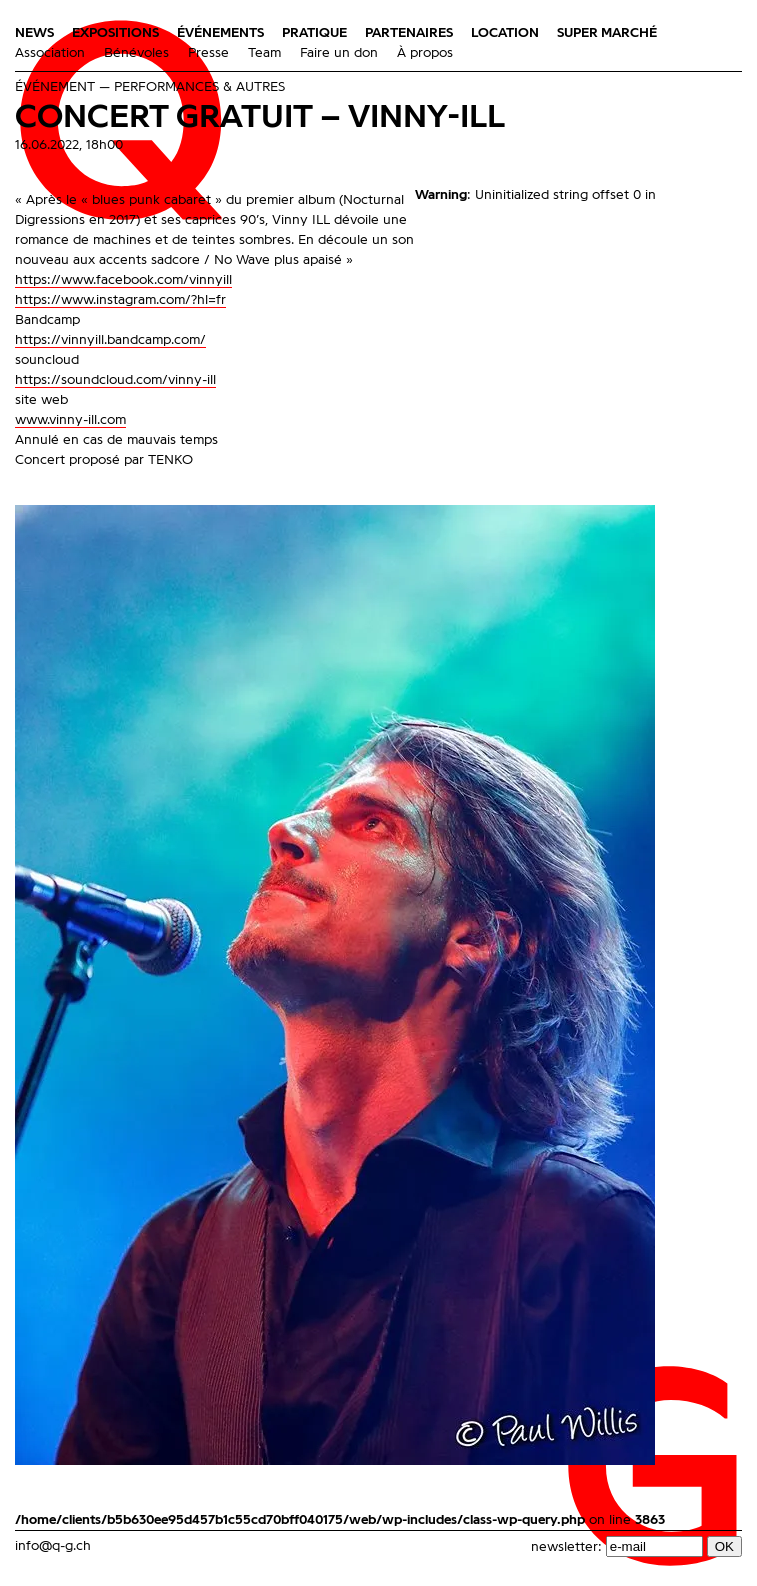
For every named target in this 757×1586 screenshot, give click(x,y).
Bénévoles (136, 53)
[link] (123, 280)
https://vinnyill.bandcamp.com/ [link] (110, 340)
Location (505, 33)
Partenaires (409, 33)
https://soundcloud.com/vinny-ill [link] (115, 380)
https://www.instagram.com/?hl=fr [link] (120, 300)
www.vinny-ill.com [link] (70, 420)
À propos (425, 53)
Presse (208, 53)
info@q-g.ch (53, 1546)
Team (264, 53)
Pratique (314, 33)
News (34, 33)
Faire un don (339, 53)
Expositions (115, 33)
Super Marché (607, 33)
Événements (220, 33)
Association (50, 53)
